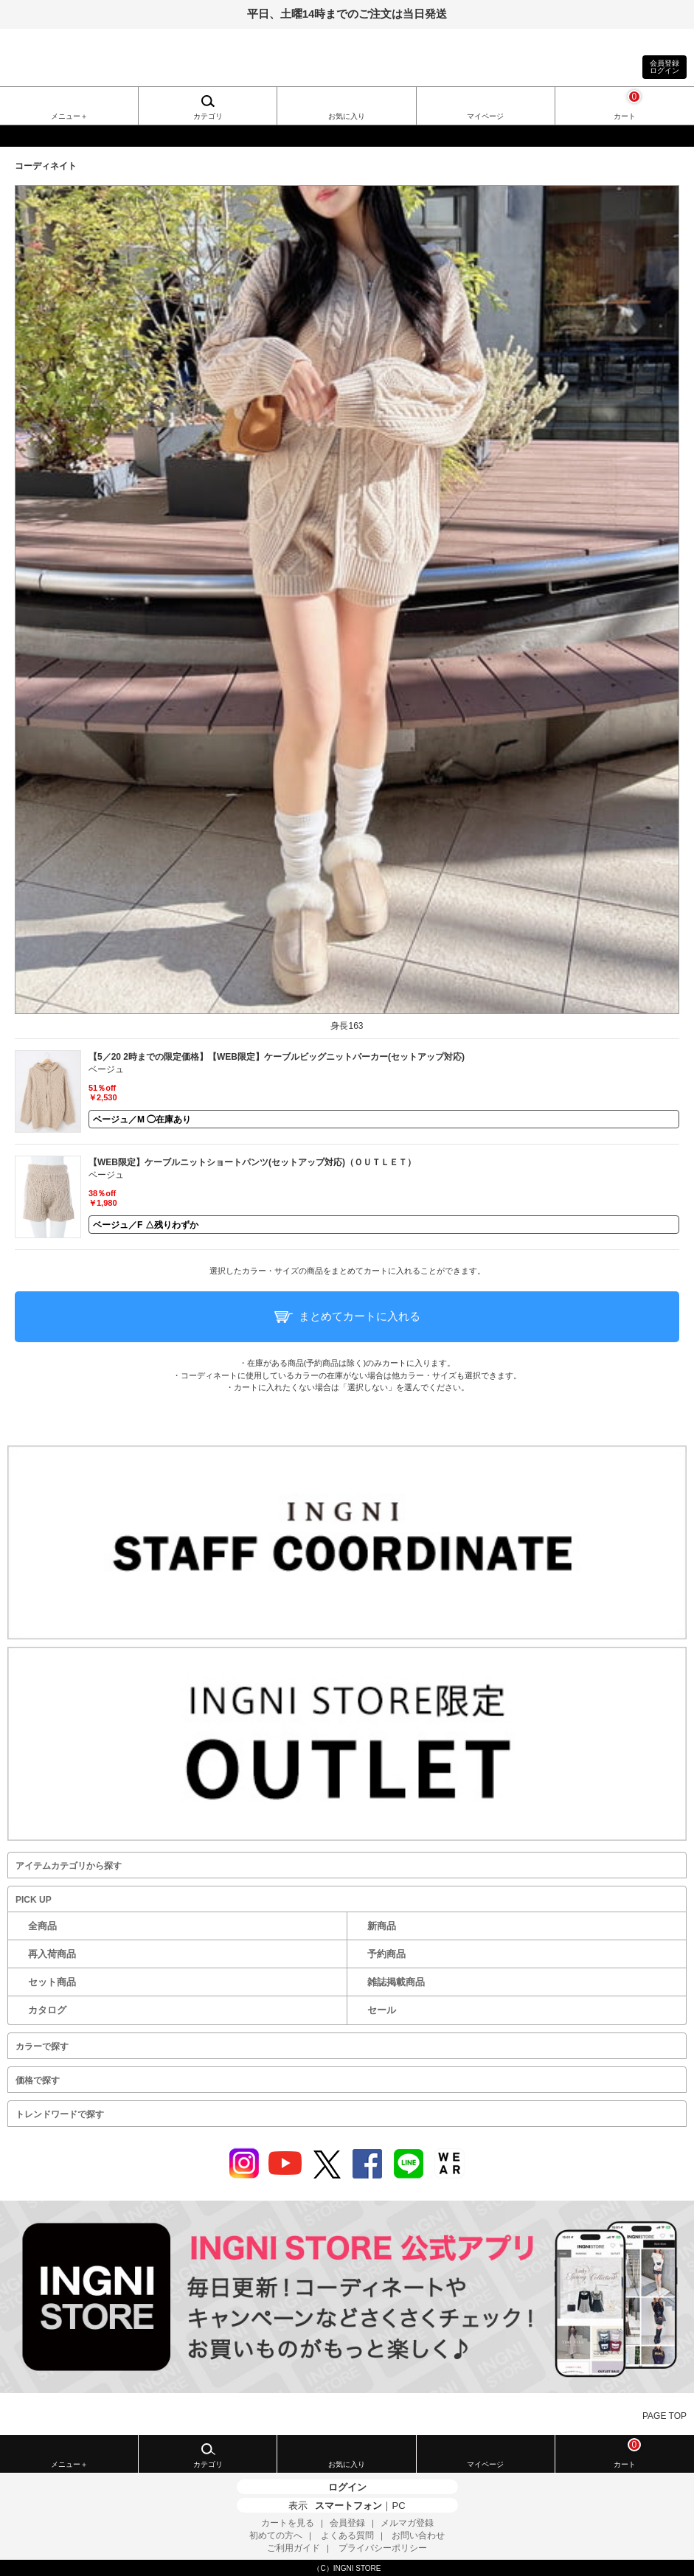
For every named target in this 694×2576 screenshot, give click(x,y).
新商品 (381, 1925)
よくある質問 (347, 2535)
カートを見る (287, 2522)
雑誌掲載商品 (396, 1981)
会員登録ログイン (664, 66)
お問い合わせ (418, 2535)
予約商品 (386, 1953)
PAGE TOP (664, 2416)
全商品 (42, 1925)
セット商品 (52, 1981)
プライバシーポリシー (383, 2548)
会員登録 (347, 2522)
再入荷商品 (52, 1953)
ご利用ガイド (293, 2548)
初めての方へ (275, 2535)
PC (398, 2505)
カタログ (47, 2010)
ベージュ (106, 1069)
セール (381, 2010)
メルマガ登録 (407, 2522)
